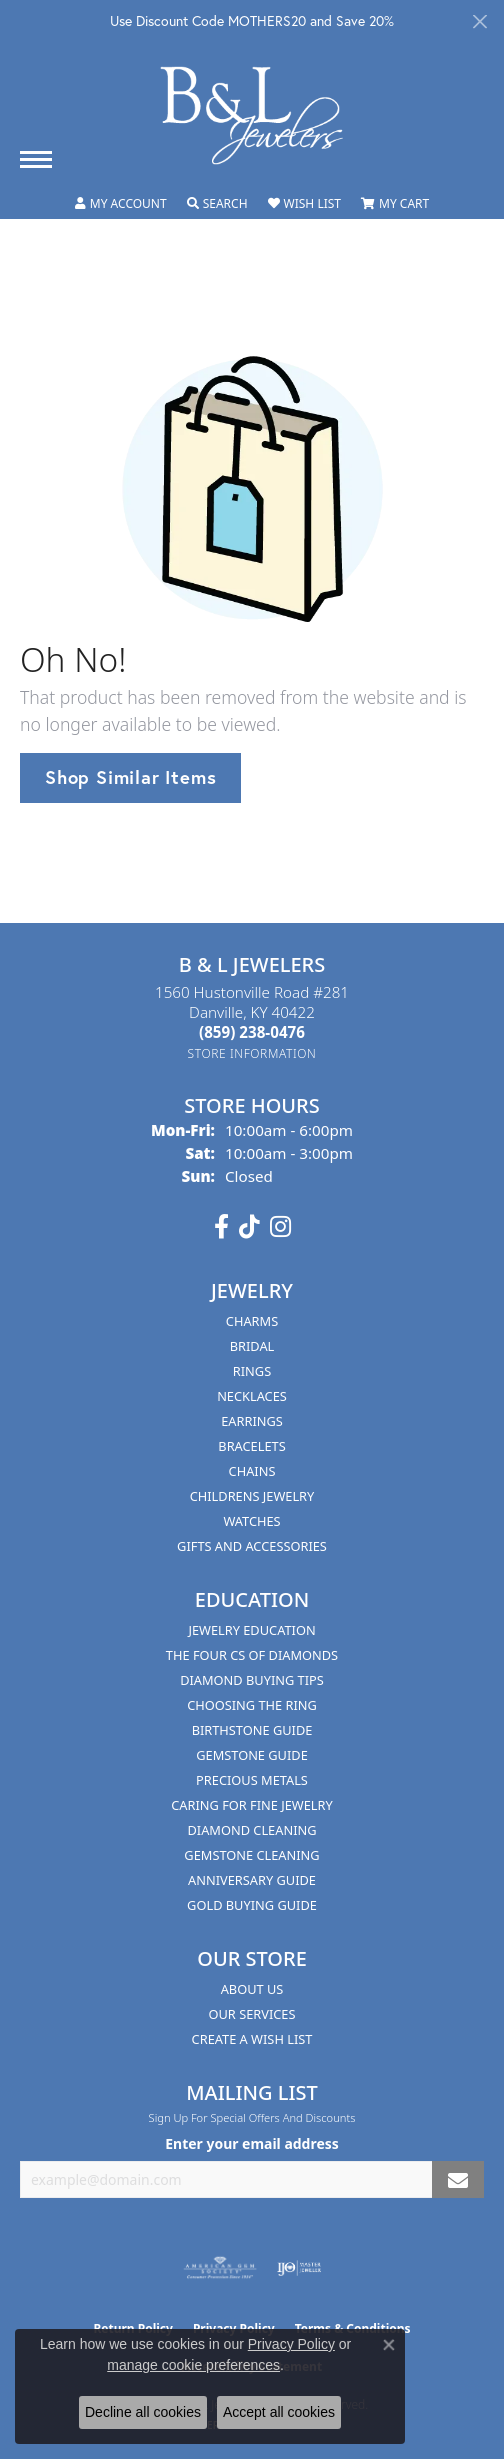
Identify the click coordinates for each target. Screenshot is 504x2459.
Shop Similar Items (130, 777)
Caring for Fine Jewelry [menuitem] (252, 1805)
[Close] (479, 21)
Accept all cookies (279, 2412)
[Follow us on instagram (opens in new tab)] (280, 1227)
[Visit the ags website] (220, 2268)
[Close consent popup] (389, 2345)
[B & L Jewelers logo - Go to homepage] (252, 115)
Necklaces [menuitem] (252, 1396)
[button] (121, 204)
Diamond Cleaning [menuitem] (251, 1830)
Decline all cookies (143, 2412)
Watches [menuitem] (251, 1521)
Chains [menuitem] (252, 1471)
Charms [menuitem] (252, 1321)
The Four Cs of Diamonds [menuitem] (252, 1655)
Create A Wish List (252, 2039)
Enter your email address (252, 2143)
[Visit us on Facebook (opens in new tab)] (221, 1227)
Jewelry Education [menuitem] (251, 1630)
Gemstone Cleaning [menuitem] (251, 1855)
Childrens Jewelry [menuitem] (252, 1496)
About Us (252, 1989)
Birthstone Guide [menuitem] (252, 1730)
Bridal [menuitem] (252, 1346)
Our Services (252, 2014)
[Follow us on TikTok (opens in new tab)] (249, 1227)
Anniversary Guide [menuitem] (252, 1880)
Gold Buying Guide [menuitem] (252, 1905)
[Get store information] (252, 1053)
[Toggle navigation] (36, 159)
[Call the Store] (252, 1032)
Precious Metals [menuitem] (252, 1780)
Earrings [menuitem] (252, 1421)
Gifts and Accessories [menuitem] (252, 1546)
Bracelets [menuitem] (251, 1446)
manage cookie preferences (193, 2365)
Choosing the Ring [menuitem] (252, 1705)
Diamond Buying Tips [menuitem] (252, 1680)
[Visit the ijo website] (299, 2268)
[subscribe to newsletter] (458, 2179)
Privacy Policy (291, 2344)
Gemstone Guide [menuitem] (252, 1755)
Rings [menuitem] (252, 1371)
